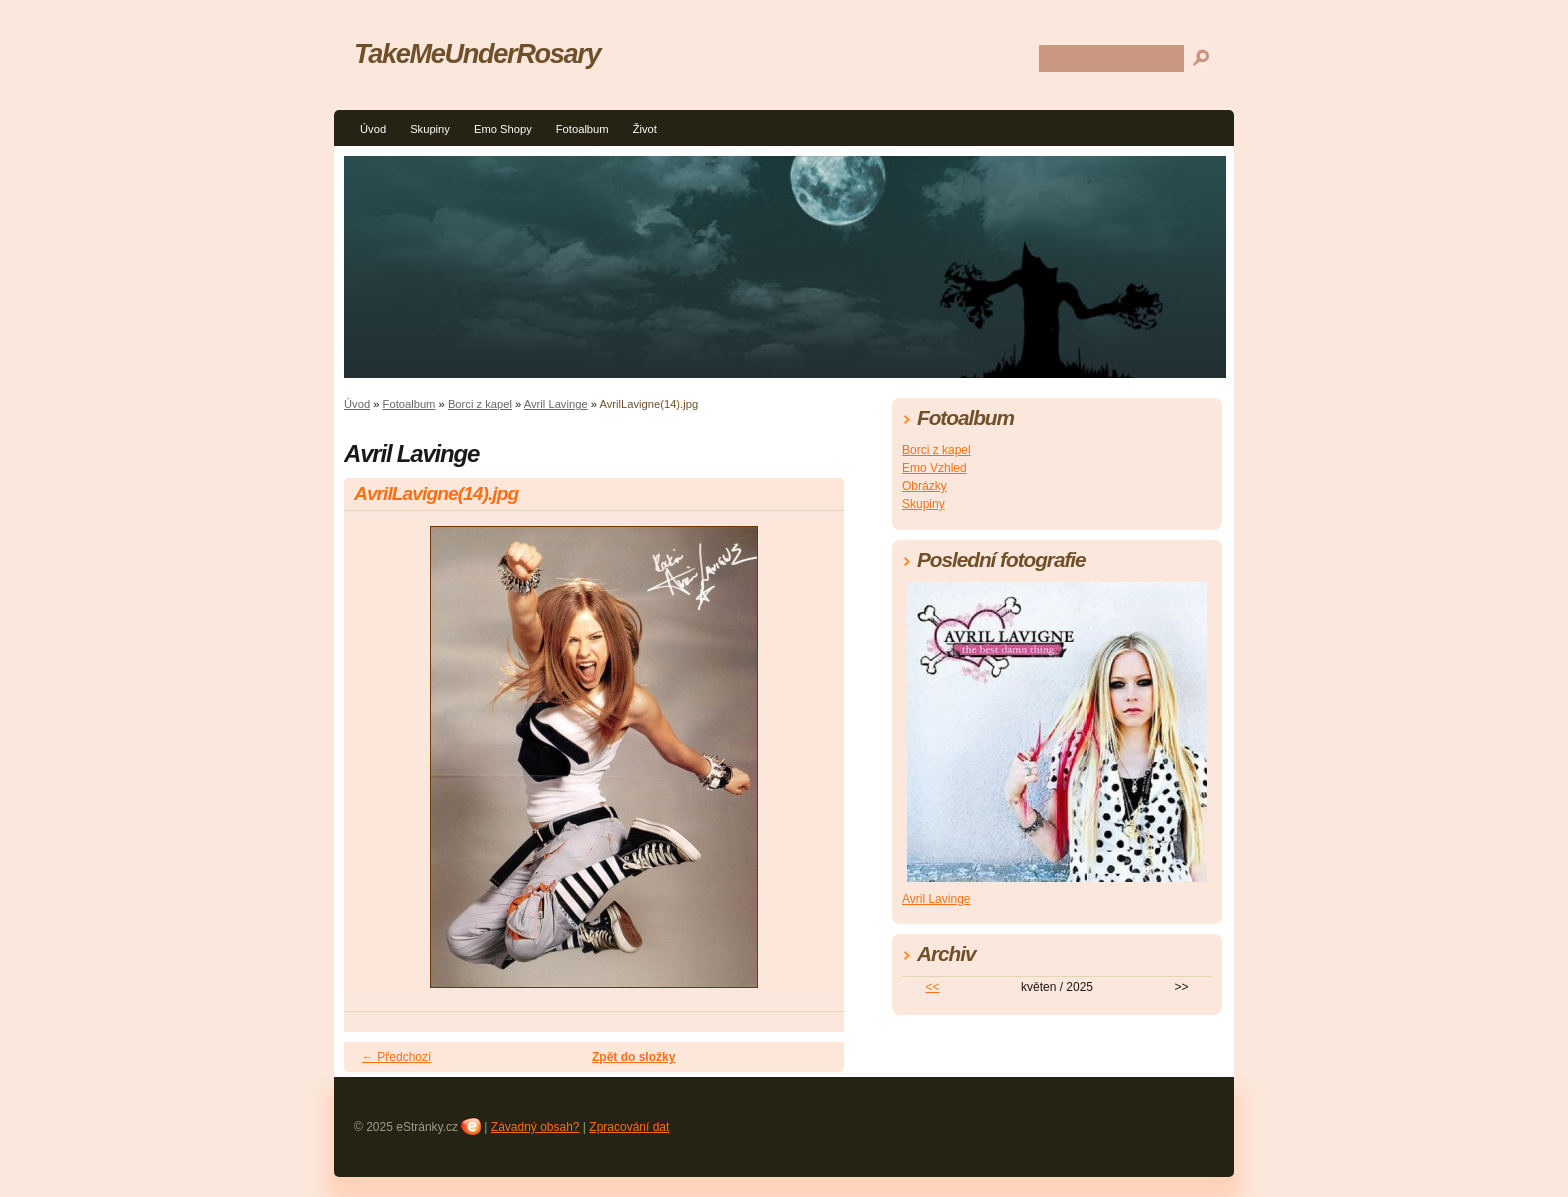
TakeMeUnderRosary (477, 53)
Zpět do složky (633, 1057)
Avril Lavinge (556, 404)
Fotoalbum (582, 129)
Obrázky (924, 486)
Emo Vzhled (934, 468)
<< (933, 987)
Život (645, 129)
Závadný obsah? (535, 1127)
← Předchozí (396, 1057)
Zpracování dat (629, 1127)
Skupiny (430, 129)
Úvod (373, 129)
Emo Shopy (503, 129)
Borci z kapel (480, 404)
